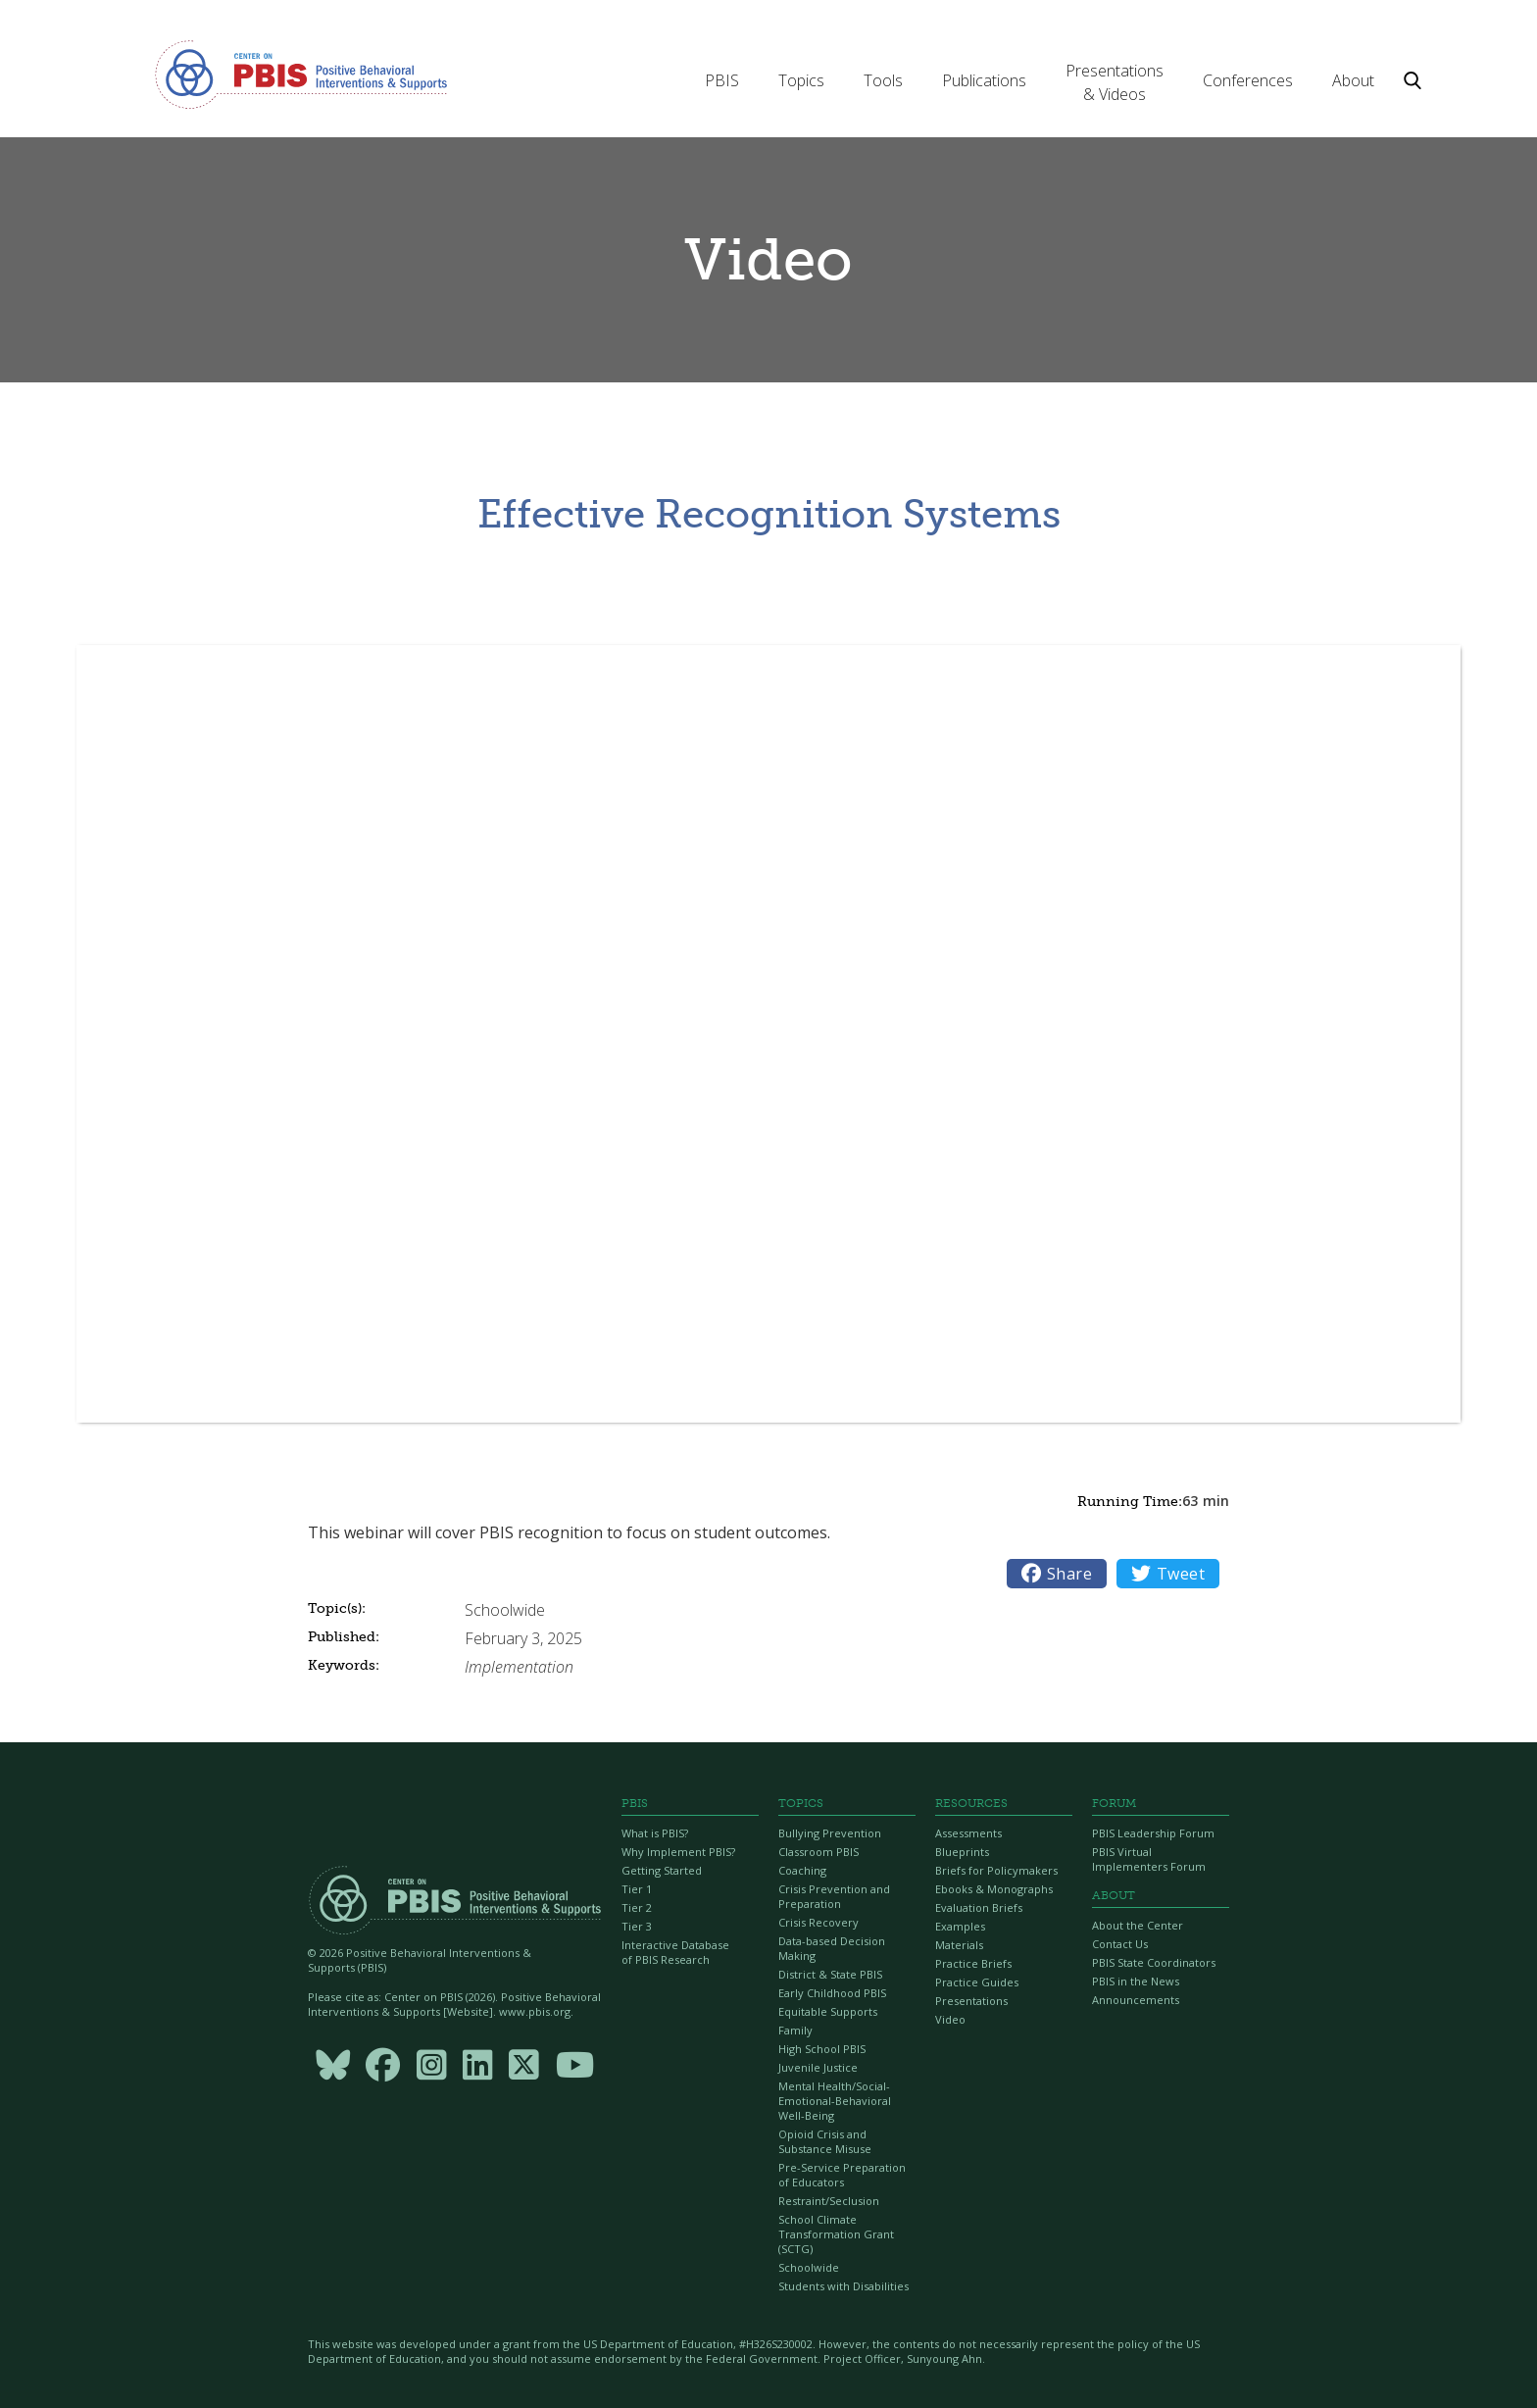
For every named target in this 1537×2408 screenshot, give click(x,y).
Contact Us (1120, 1943)
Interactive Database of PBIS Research (675, 1952)
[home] (301, 73)
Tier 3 (636, 1926)
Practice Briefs (973, 1963)
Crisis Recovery (818, 1922)
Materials (959, 1944)
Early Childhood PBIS (832, 1992)
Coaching (802, 1870)
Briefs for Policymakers (996, 1870)
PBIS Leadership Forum (1153, 1833)
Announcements (1135, 1999)
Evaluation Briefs (978, 1907)
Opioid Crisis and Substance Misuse (824, 2141)
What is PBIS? (654, 1833)
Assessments (968, 1833)
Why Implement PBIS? (678, 1851)
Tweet (1168, 1573)
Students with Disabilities (843, 2286)
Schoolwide (808, 2267)
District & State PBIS (830, 1974)
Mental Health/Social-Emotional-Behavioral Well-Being (834, 2101)
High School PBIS (822, 2048)
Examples (960, 1926)
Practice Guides (976, 1982)
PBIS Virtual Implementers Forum (1149, 1859)
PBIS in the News (1135, 1981)
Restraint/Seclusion (828, 2200)
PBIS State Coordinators (1153, 1962)
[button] (722, 80)
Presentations (971, 2000)
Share (1056, 1573)
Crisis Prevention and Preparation (834, 1896)
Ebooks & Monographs (994, 1888)
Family (795, 2030)
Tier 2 (636, 1907)
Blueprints (962, 1851)
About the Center (1137, 1925)
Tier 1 (636, 1888)
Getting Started (661, 1870)
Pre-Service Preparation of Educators (842, 2174)
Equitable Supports (827, 2011)
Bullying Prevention (829, 1833)
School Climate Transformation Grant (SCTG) (836, 2234)
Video (950, 2019)
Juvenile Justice (818, 2067)
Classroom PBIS (818, 1851)
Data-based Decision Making (831, 1948)
